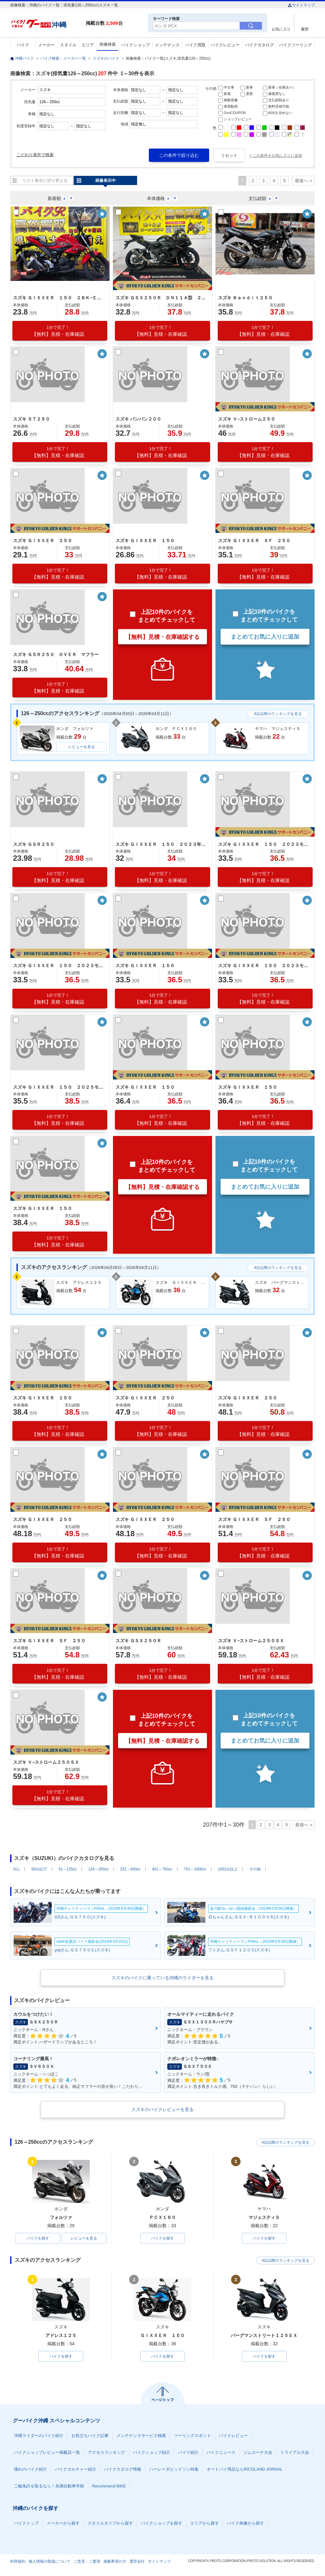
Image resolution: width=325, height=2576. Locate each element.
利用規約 (17, 2561)
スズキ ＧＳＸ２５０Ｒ (138, 1640)
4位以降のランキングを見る (278, 714)
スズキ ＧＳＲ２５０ (33, 844)
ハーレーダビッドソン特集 (174, 2469)
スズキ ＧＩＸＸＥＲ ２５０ (42, 540)
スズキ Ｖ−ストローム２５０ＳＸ (251, 1640)
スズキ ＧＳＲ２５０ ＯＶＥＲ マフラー (56, 654)
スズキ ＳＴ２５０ (31, 419)
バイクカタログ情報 (122, 2469)
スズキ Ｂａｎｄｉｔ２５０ (245, 297)
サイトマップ (301, 5)
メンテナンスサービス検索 (141, 2435)
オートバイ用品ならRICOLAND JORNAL (244, 2469)
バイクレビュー (225, 45)
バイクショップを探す (161, 2523)
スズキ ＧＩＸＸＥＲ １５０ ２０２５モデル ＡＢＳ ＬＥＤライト (59, 1087)
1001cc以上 (228, 1869)
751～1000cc (195, 1869)
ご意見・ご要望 (87, 2561)
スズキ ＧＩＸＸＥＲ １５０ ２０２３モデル (264, 844)
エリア (88, 45)
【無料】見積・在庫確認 (57, 331)
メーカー (46, 45)
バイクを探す (37, 2238)
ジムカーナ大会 (257, 2452)
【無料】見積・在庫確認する (162, 637)
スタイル (68, 45)
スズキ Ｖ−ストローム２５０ (246, 419)
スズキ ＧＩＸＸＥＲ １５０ (145, 540)
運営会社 (137, 2561)
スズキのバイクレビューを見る (162, 2109)
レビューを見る (81, 747)
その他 (255, 1869)
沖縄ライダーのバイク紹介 (38, 2435)
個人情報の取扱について (49, 2561)
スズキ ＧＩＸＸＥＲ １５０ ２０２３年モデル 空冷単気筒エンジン (162, 844)
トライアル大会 (294, 2452)
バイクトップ (26, 2523)
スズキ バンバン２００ (138, 419)
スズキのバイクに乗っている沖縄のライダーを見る (162, 1977)
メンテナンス (167, 45)
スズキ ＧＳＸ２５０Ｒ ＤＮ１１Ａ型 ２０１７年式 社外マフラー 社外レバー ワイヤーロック (162, 297)
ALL (16, 1869)
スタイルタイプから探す (110, 2523)
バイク (23, 45)
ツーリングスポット (192, 2435)
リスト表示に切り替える (45, 180)
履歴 (304, 29)
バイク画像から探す (245, 2523)
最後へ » (303, 180)
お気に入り (281, 29)
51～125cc (67, 1869)
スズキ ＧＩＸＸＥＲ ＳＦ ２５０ (254, 540)
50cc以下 (39, 1869)
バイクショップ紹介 (151, 2452)
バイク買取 (195, 45)
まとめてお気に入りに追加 (265, 637)
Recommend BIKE (109, 2486)
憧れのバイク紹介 (30, 2469)
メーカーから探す (63, 2523)
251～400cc (130, 1869)
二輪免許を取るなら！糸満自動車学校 (49, 2486)
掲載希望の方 (114, 2561)
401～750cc (162, 1869)
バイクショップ (135, 45)
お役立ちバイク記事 (90, 2435)
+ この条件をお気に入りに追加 (275, 155)
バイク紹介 (188, 2452)
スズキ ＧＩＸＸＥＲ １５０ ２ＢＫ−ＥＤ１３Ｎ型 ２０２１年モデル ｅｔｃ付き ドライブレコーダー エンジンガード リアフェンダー (59, 297)
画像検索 (107, 44)
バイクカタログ (259, 45)
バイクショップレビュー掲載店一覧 (47, 2452)
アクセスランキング (106, 2452)
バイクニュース (221, 2452)
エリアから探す (204, 2523)
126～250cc (98, 1869)
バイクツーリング (295, 45)
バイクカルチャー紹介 (75, 2469)
